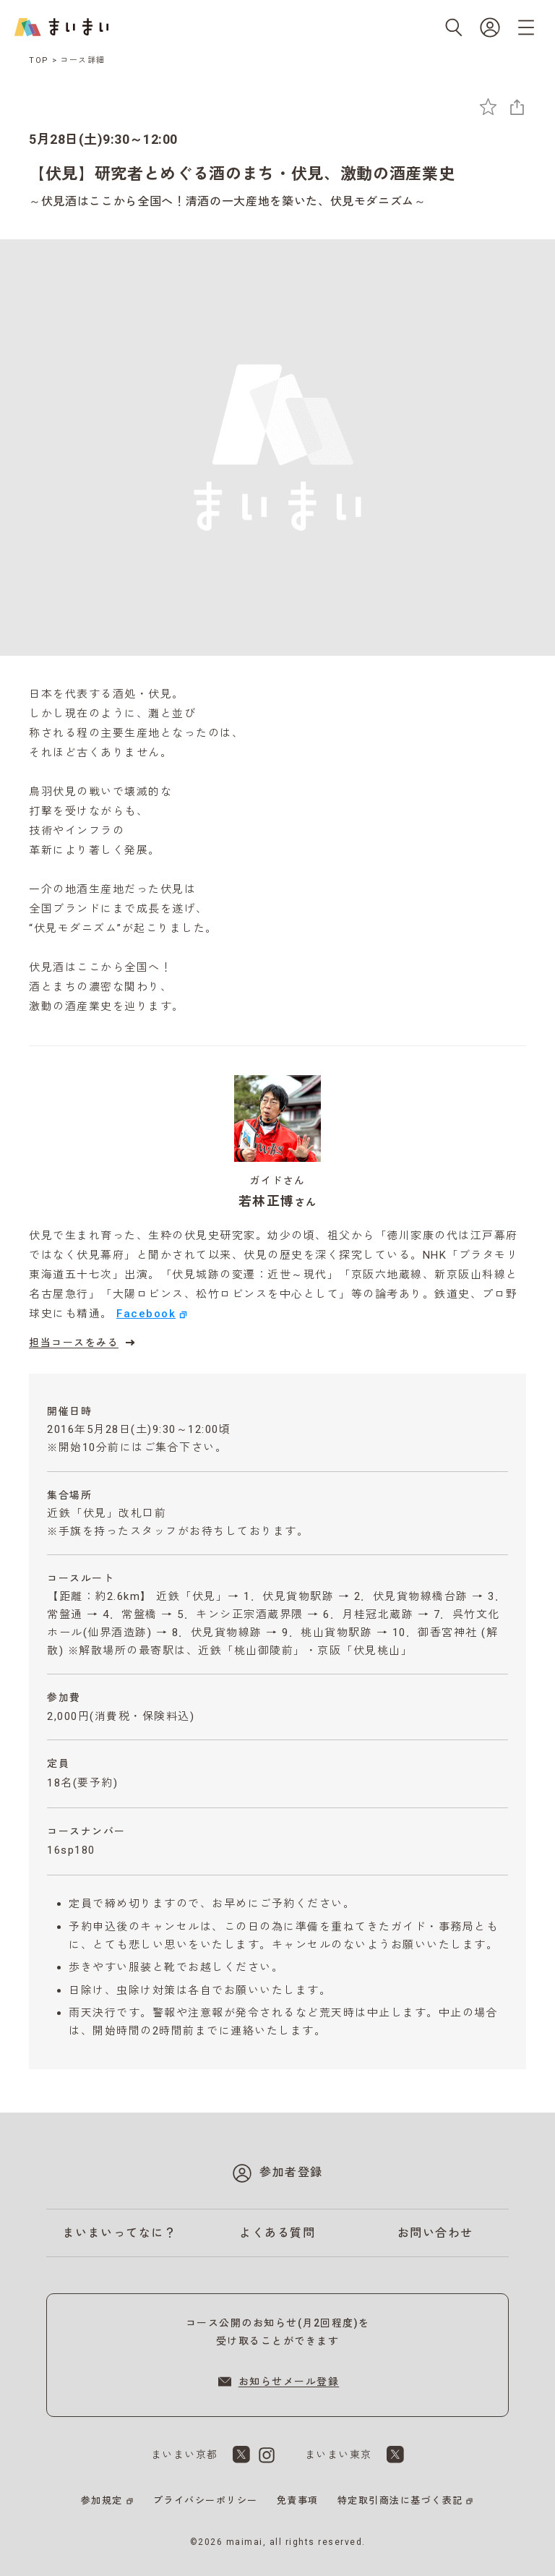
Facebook (146, 1313)
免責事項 (298, 2500)
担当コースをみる (84, 1342)
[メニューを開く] (526, 27)
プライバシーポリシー (205, 2500)
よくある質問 (277, 2233)
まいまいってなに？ (120, 2233)
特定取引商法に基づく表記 (400, 2500)
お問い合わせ (435, 2233)
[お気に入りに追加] (488, 107)
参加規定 (102, 2500)
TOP (39, 60)
